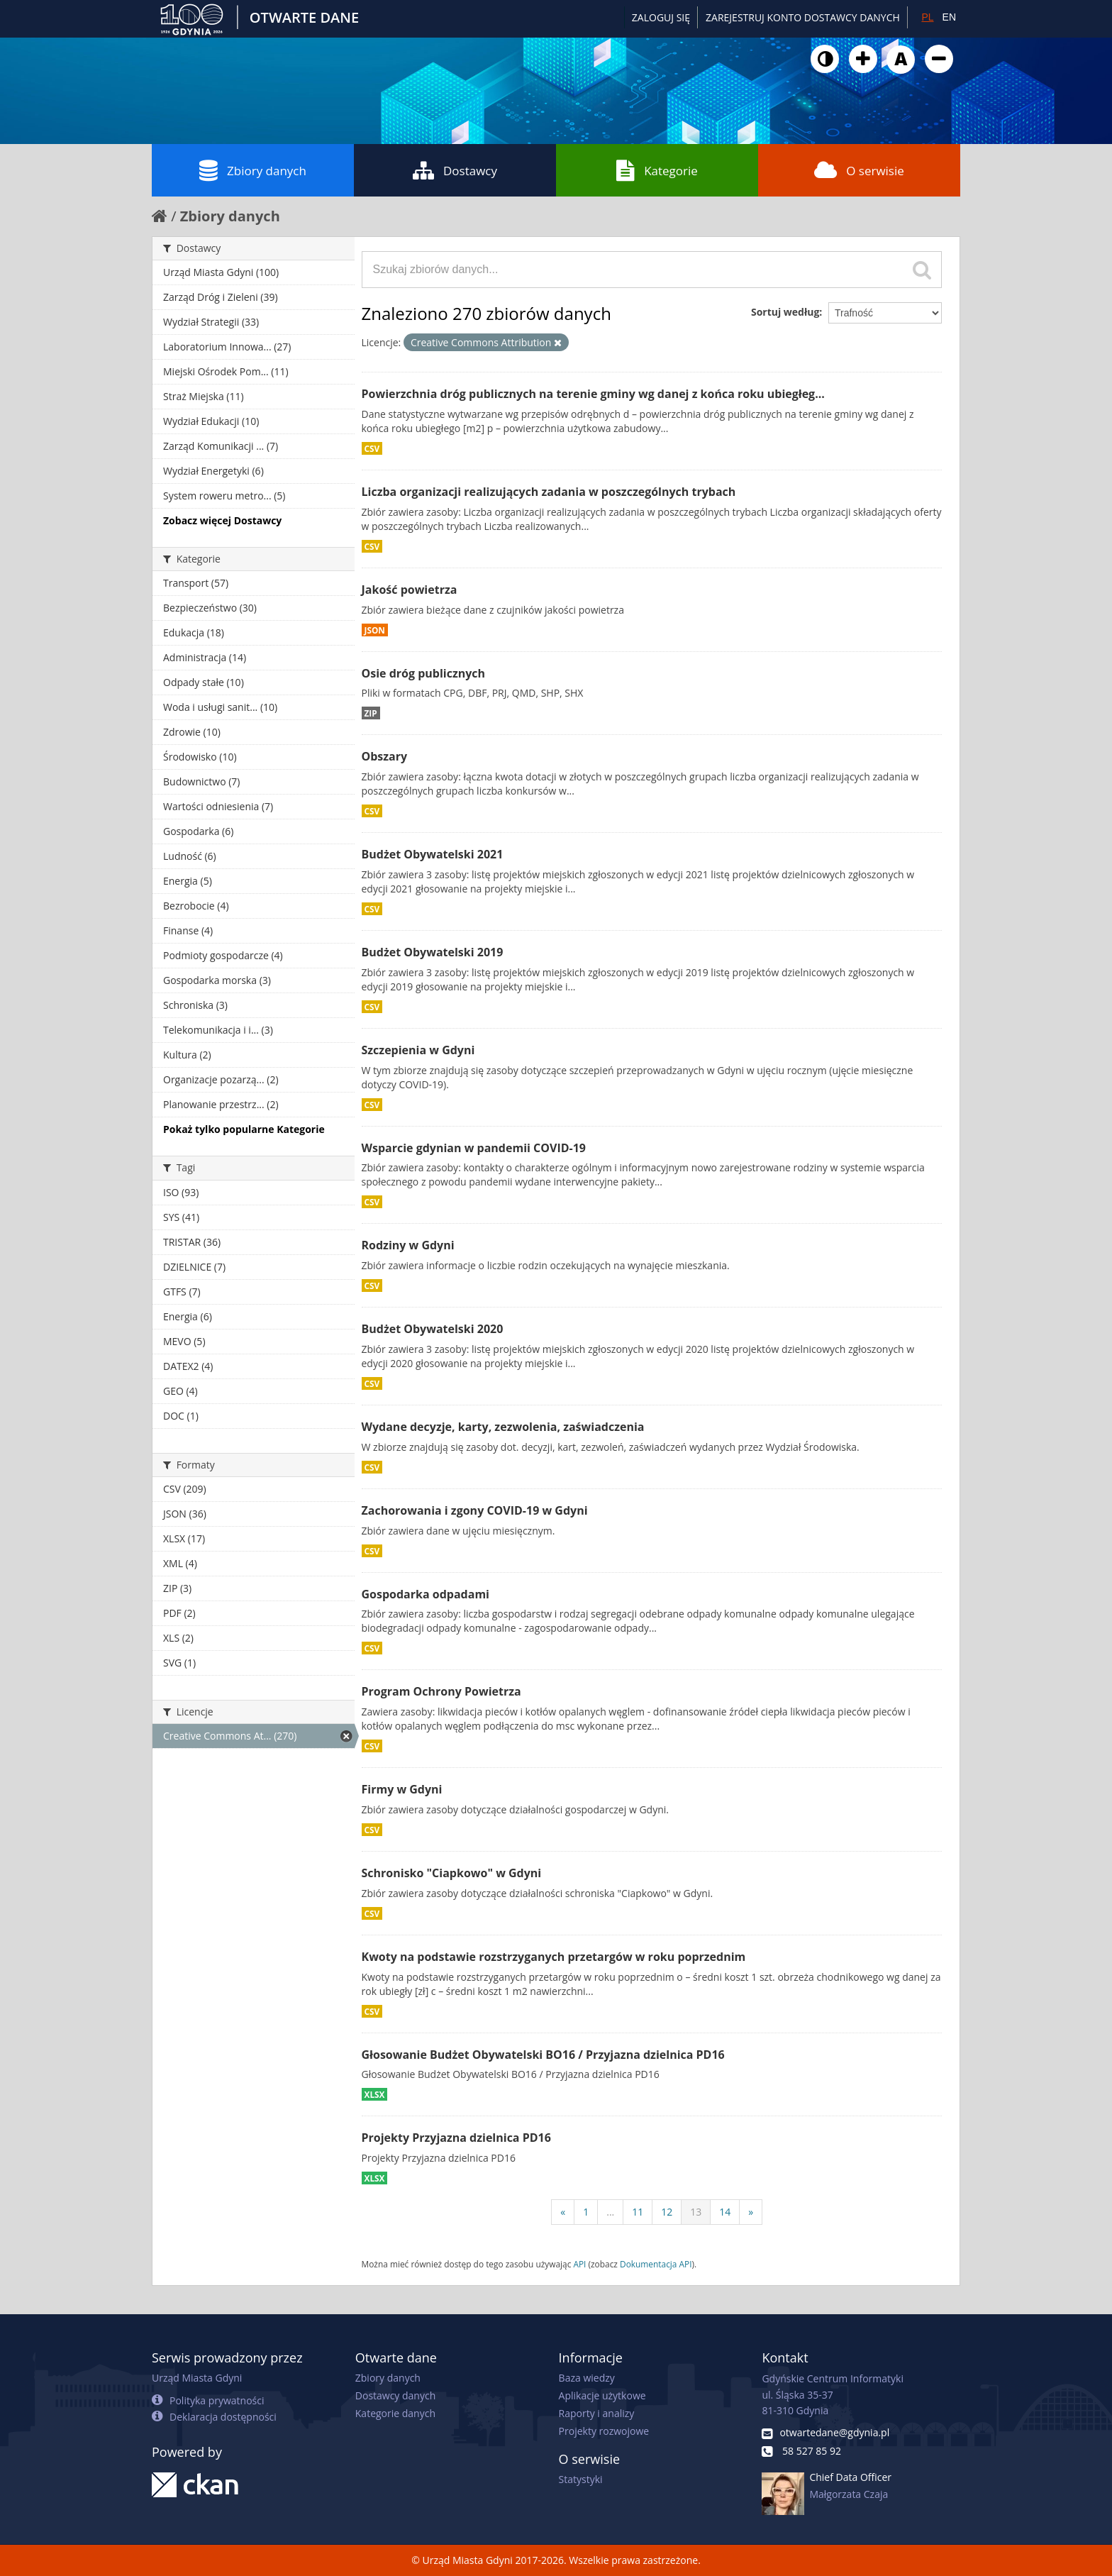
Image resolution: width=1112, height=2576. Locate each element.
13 (695, 2211)
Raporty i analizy (597, 2413)
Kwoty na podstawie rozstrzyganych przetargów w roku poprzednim (554, 1956)
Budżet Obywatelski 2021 (433, 854)
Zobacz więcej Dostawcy (222, 520)
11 (637, 2211)
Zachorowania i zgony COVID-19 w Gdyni (475, 1510)
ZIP (371, 713)
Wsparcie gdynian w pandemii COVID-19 (474, 1148)
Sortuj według (785, 312)
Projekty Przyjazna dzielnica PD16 (456, 2137)
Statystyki (581, 2479)
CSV (372, 448)
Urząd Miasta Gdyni (197, 2377)
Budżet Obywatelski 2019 (433, 952)
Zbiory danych (252, 170)
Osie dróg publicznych (424, 673)
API (579, 2264)
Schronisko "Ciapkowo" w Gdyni (452, 1873)
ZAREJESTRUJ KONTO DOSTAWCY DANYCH (803, 17)
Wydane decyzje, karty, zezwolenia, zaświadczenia (503, 1427)
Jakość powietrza (409, 589)
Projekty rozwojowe (604, 2431)
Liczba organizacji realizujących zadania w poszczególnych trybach (549, 491)
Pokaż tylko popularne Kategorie (244, 1129)
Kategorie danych (395, 2413)
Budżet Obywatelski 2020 (433, 1329)
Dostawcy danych (395, 2395)
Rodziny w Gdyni (408, 1245)
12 (666, 2211)
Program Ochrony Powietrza (441, 1691)
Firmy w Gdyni (402, 1789)
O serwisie (859, 170)
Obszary (385, 756)
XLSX (375, 2094)
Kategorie (657, 170)
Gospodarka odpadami (425, 1594)
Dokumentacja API (656, 2264)
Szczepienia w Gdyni (418, 1050)
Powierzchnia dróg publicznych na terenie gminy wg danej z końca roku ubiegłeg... (593, 394)
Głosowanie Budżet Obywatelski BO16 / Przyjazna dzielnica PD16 (543, 2054)
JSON (375, 630)
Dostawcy (455, 170)
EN (949, 17)
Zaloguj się (661, 17)
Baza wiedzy (587, 2377)
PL (927, 17)
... (610, 2211)
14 (724, 2211)
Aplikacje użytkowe (602, 2395)
